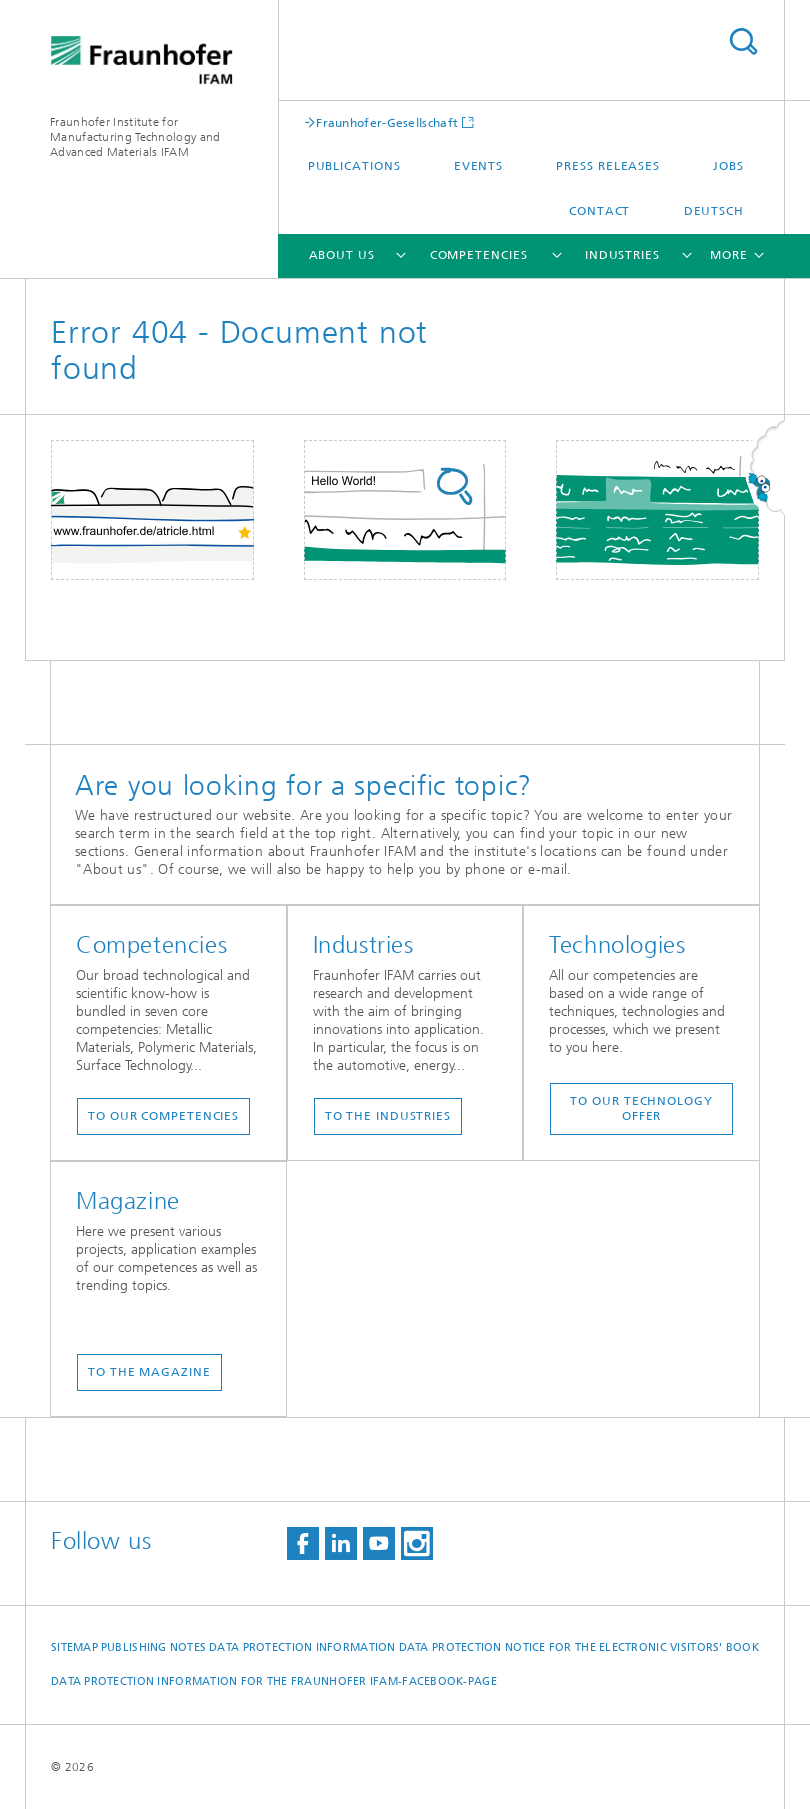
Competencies (479, 255)
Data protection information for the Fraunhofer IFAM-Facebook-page (274, 1681)
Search (743, 41)
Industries (622, 255)
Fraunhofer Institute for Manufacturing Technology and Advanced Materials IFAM (135, 137)
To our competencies (163, 1116)
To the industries (388, 1116)
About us (342, 255)
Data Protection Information (302, 1647)
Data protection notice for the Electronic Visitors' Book (579, 1647)
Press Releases (608, 166)
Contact (599, 211)
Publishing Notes (153, 1647)
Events (478, 166)
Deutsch (714, 211)
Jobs (728, 166)
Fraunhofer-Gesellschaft (387, 122)
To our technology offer (641, 1108)
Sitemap (74, 1647)
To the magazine (149, 1372)
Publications (354, 166)
